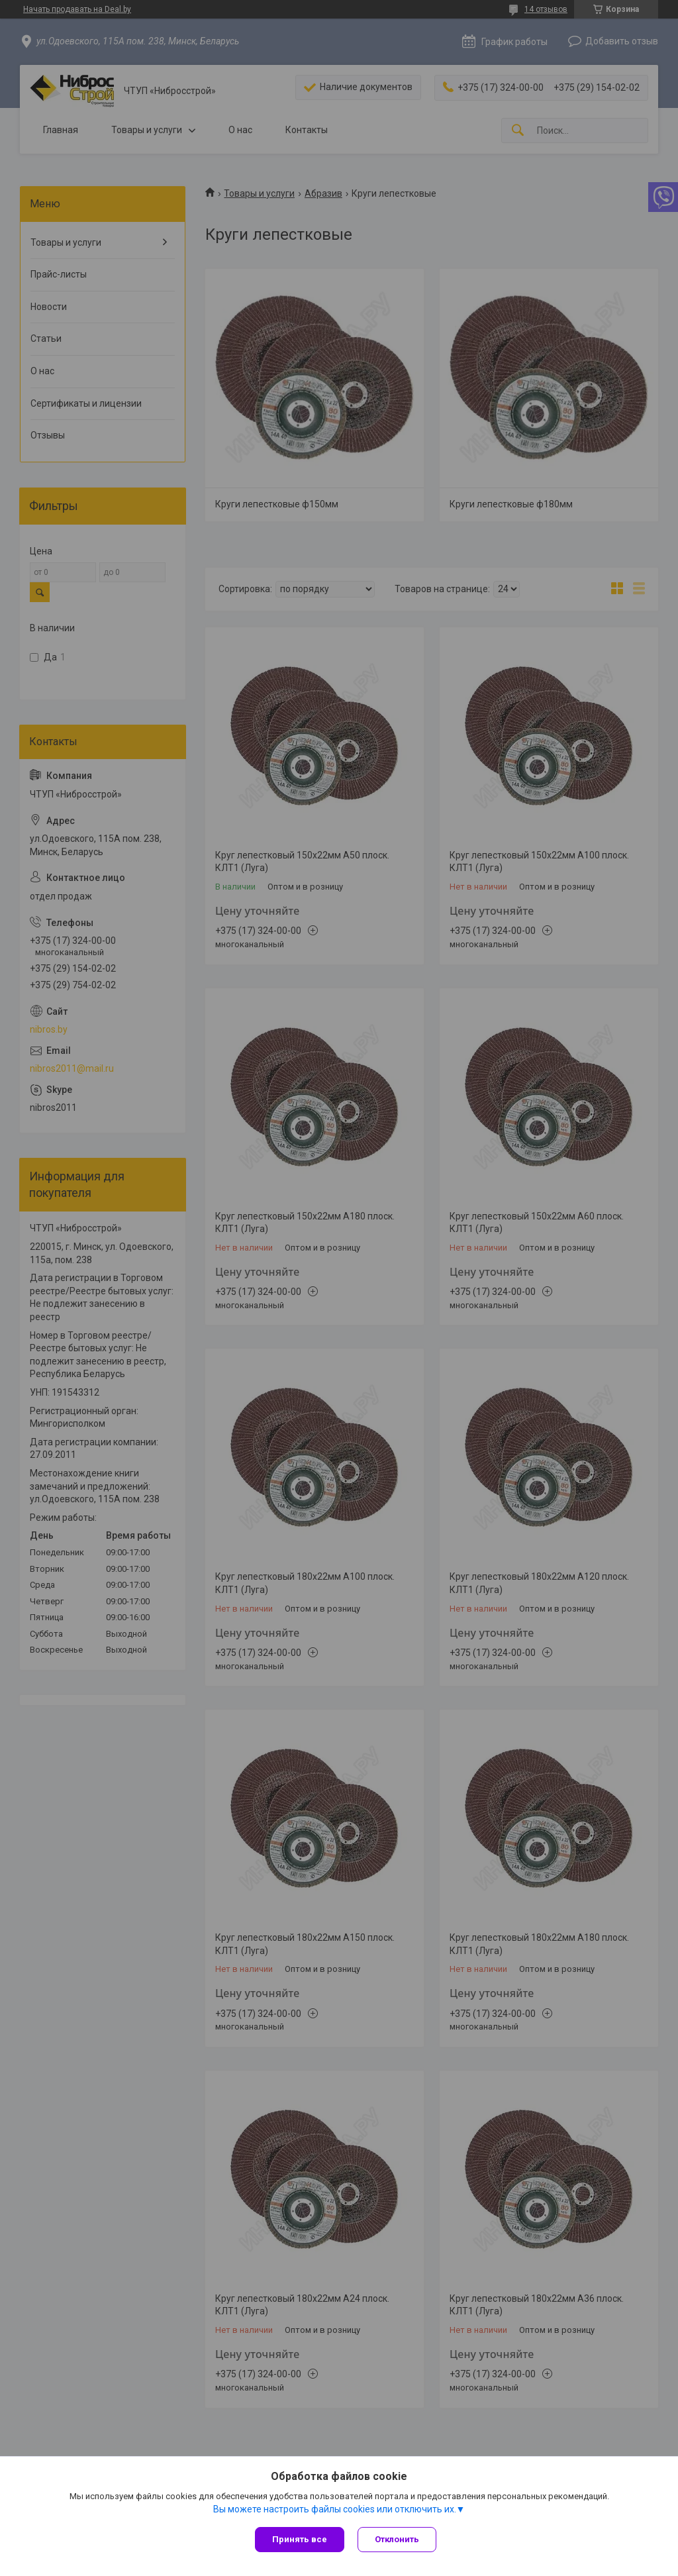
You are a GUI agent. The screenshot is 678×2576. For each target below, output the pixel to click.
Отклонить (397, 2539)
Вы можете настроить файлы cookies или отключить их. (334, 2509)
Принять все (299, 2539)
